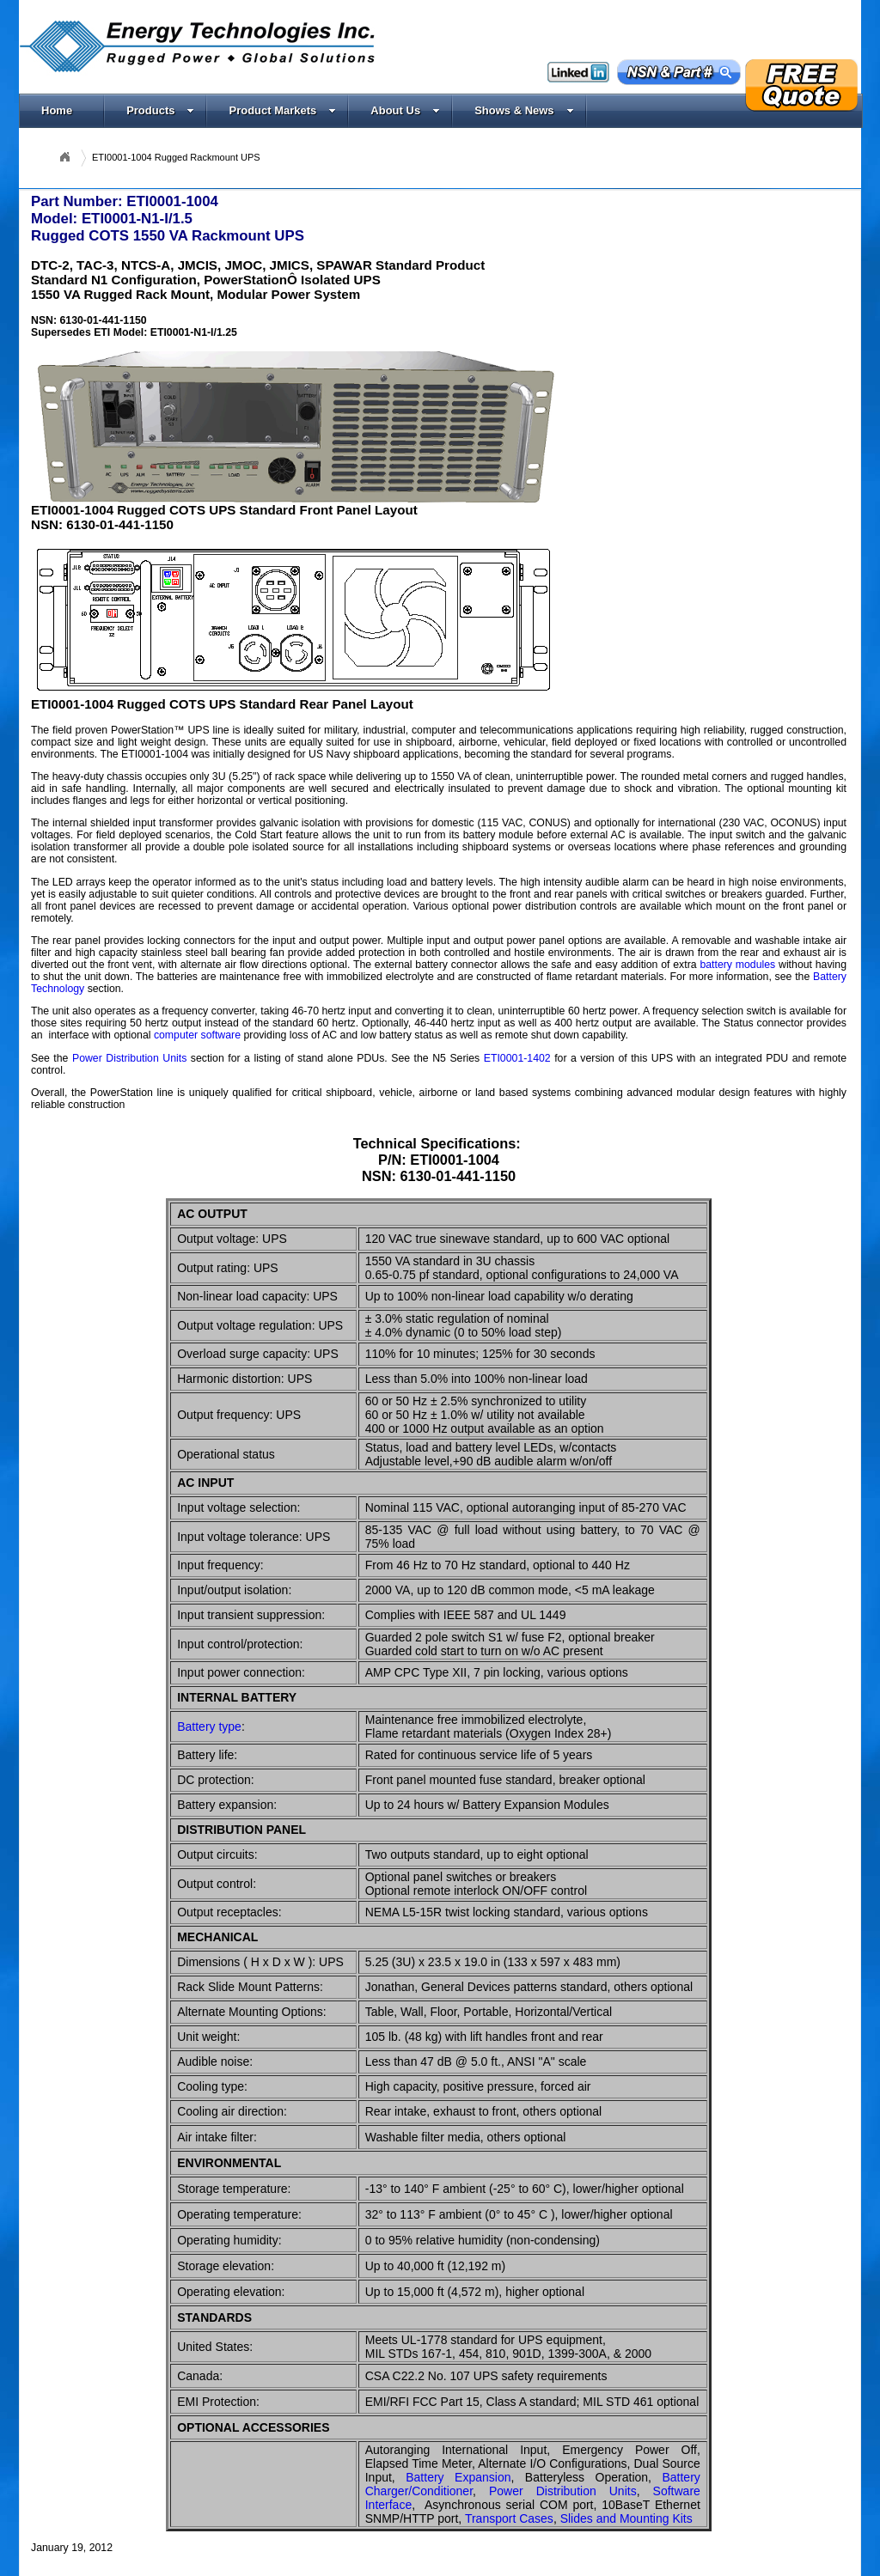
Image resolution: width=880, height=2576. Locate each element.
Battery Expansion (458, 2477)
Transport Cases (509, 2518)
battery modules (737, 965)
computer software (197, 1035)
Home (56, 110)
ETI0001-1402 (517, 1058)
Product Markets (282, 110)
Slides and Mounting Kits (626, 2518)
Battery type (209, 1726)
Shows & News (523, 110)
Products (160, 110)
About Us (405, 110)
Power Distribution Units (129, 1058)
